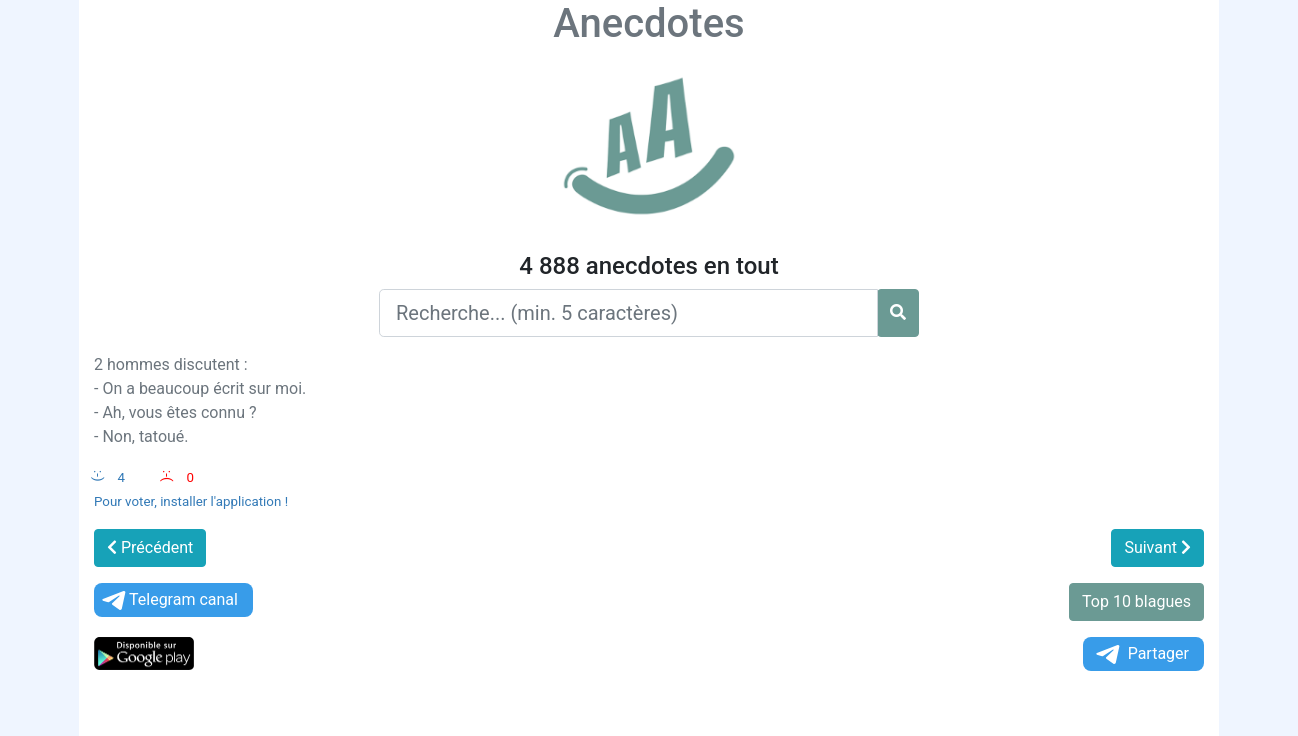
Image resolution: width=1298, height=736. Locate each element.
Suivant (1157, 547)
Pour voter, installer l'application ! (191, 501)
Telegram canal (168, 600)
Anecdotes (648, 23)
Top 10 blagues (1136, 601)
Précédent (150, 547)
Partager (1141, 654)
